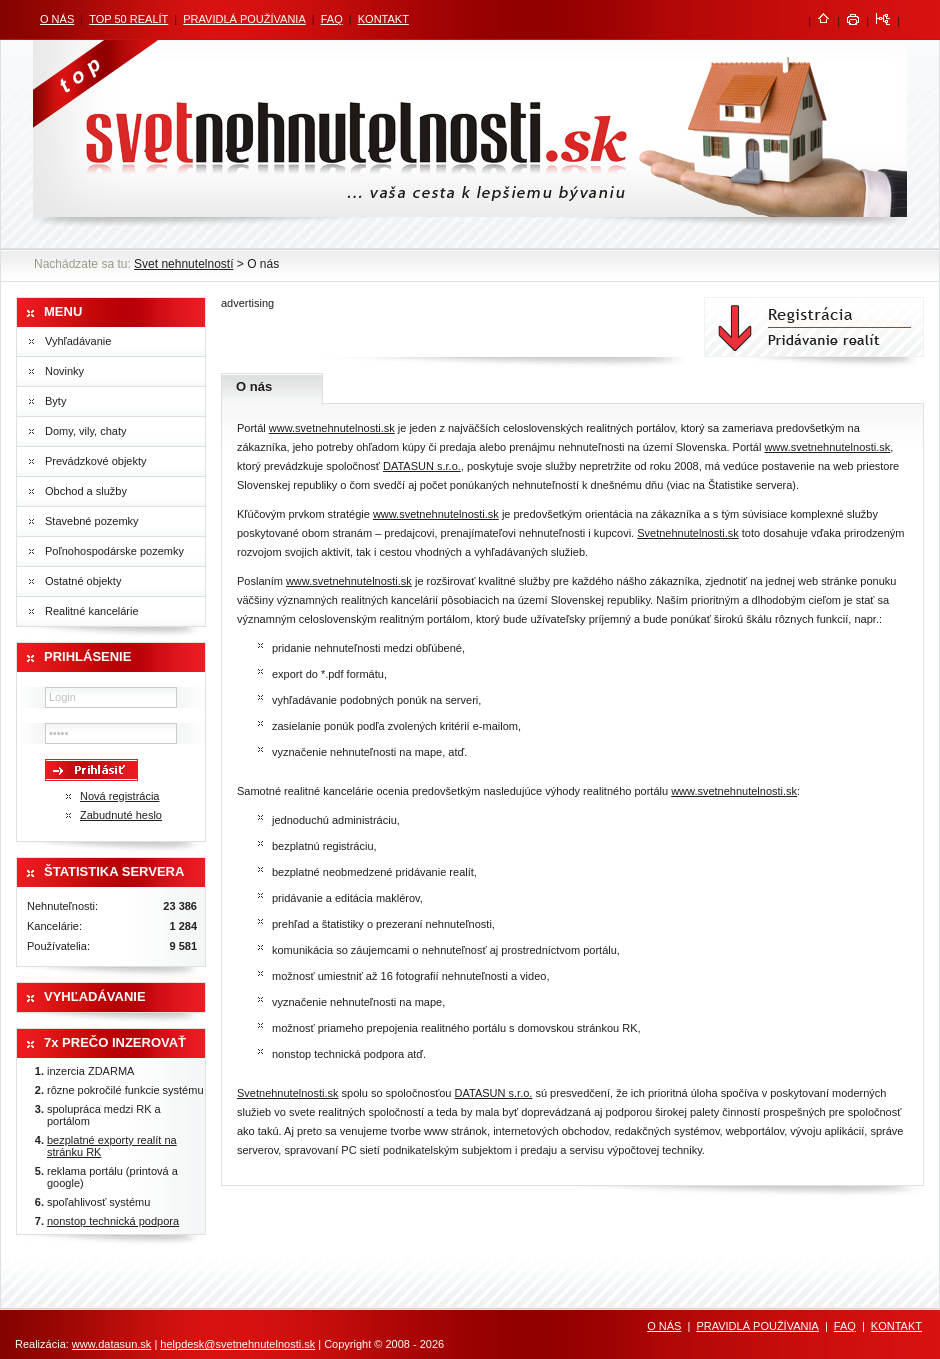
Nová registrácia (119, 796)
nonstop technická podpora (113, 1221)
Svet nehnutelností (183, 264)
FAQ (332, 19)
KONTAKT (383, 19)
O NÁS (57, 19)
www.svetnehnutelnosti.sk (332, 428)
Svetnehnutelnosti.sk (688, 533)
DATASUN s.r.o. (422, 466)
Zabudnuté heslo (121, 815)
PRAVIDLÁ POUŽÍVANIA (244, 19)
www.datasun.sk (111, 1344)
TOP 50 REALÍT (128, 19)
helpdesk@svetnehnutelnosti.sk (237, 1344)
